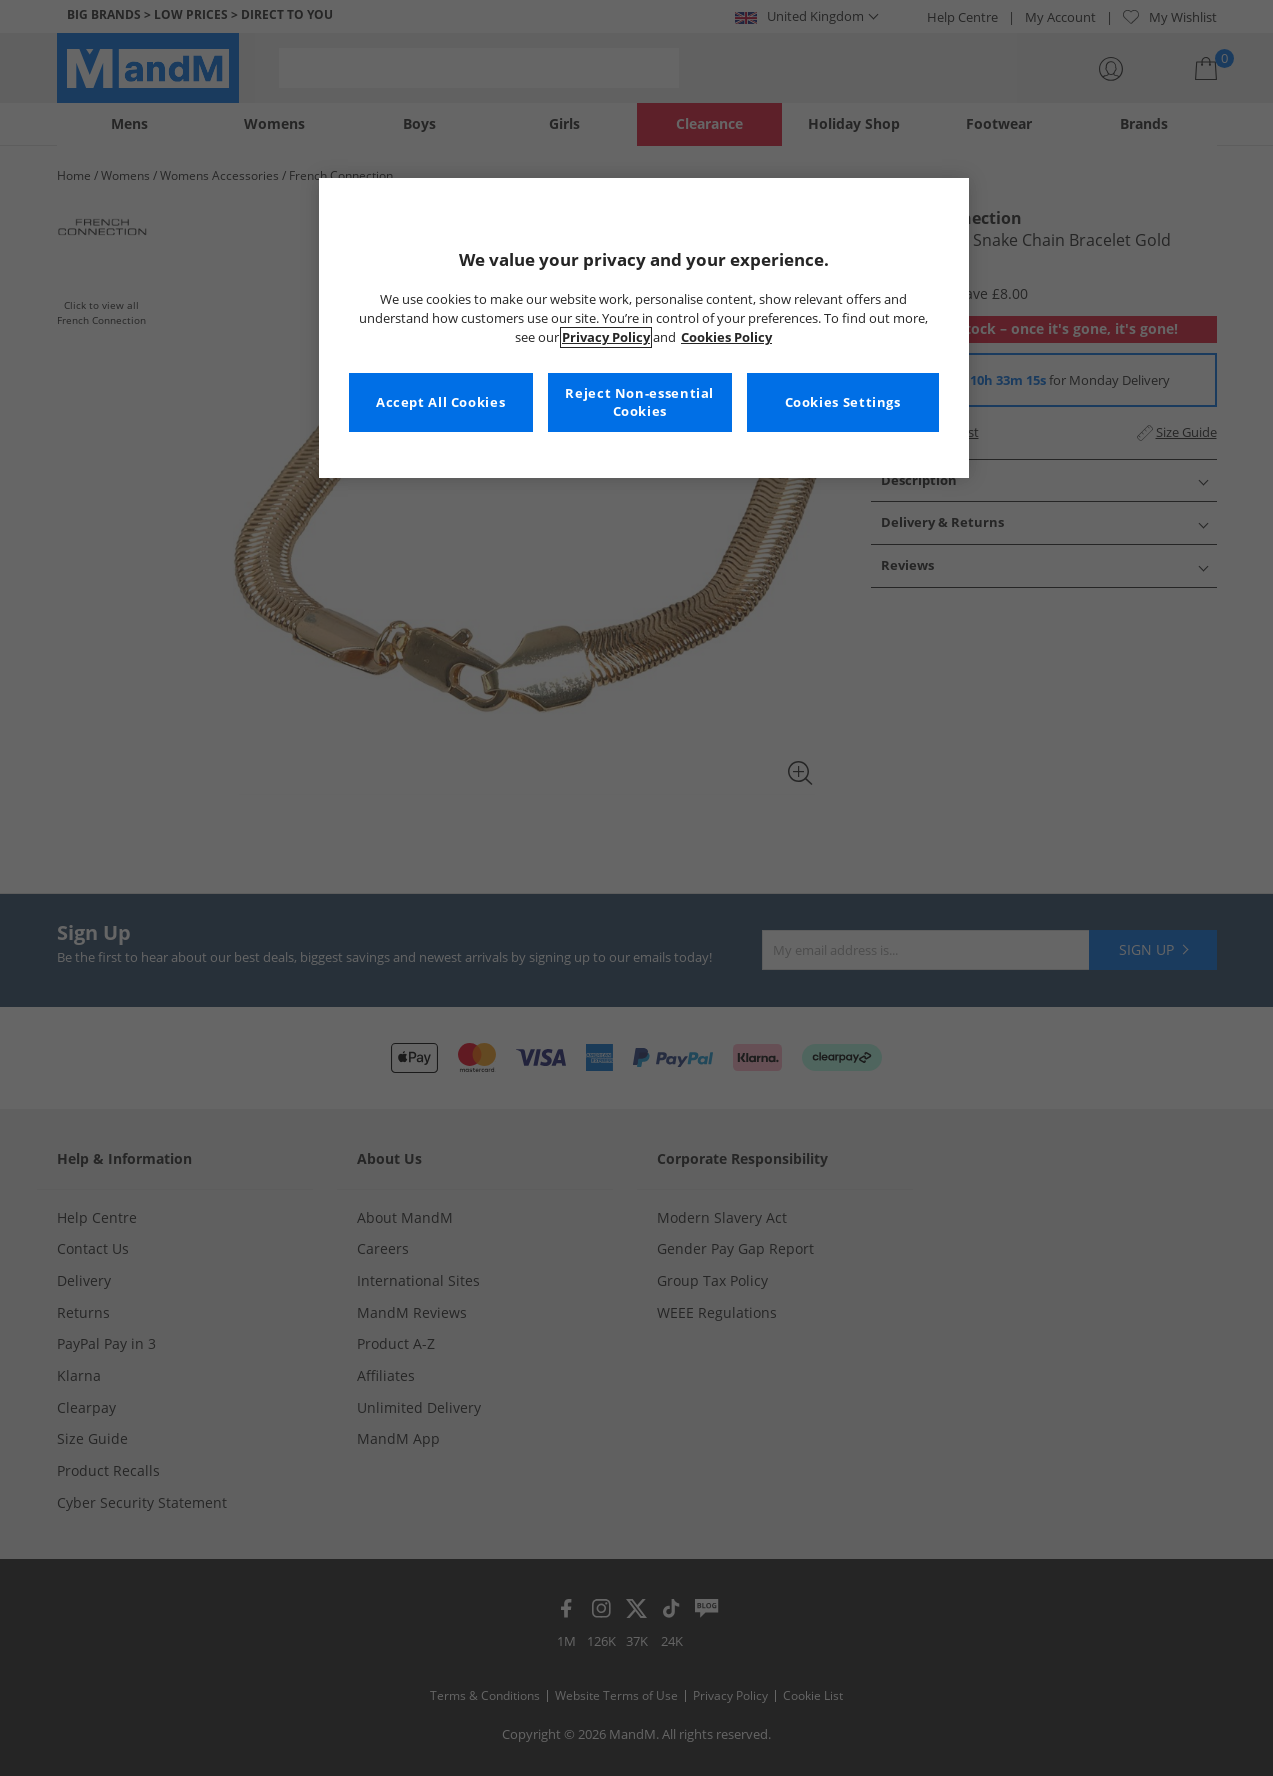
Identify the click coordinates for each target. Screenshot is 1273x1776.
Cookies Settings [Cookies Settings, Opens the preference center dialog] (843, 402)
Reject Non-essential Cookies (639, 402)
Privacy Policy (606, 337)
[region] (644, 328)
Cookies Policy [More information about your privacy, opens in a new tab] (726, 337)
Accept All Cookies (440, 402)
